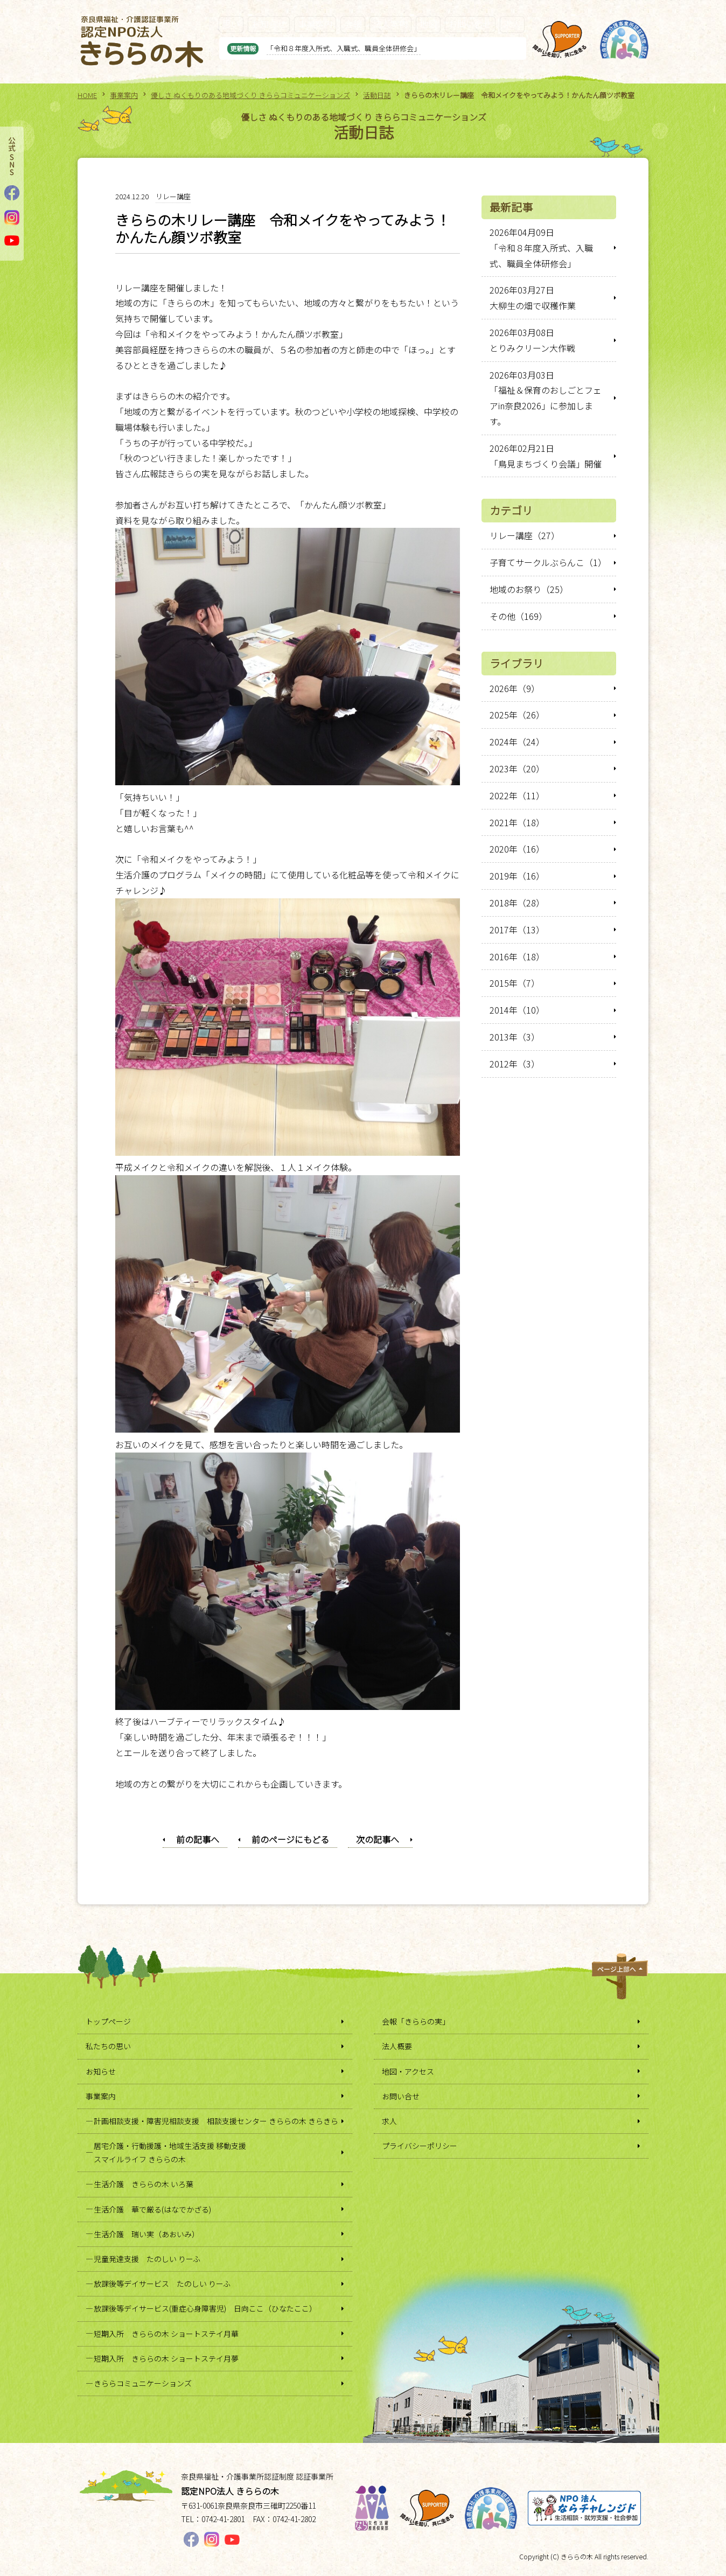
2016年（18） (517, 956)
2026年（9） (515, 688)
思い (231, 23)
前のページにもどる (290, 1839)
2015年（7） (515, 982)
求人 (512, 23)
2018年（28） (517, 902)
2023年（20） (517, 768)
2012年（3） (515, 1063)
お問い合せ (470, 23)
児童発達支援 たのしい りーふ (147, 2258)
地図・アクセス (408, 2071)
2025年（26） (517, 714)
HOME (87, 95)
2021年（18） (517, 822)
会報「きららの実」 (416, 2021)
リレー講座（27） (525, 535)
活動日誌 (377, 95)
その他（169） (518, 616)
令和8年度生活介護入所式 (291, 48)
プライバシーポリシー (419, 2145)
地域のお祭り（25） (529, 589)
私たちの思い (108, 2046)
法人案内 (390, 23)
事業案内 (315, 23)
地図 (428, 23)
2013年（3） (515, 1036)
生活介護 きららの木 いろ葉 (143, 2184)
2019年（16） (517, 875)
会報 (352, 23)
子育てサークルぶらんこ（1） (548, 562)
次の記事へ (377, 1839)
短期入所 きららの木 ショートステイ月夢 (166, 2358)
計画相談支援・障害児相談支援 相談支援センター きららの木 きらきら (216, 2121)
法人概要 (397, 2046)
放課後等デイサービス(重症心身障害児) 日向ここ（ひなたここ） (205, 2308)
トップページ (108, 2021)
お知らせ (269, 23)
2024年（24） (517, 741)
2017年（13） (517, 929)
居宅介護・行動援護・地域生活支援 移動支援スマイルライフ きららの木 (170, 2152)
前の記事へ (197, 1839)
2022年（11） (517, 795)
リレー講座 (173, 196)
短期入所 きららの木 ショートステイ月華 (166, 2333)
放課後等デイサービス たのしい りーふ (162, 2283)
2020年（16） (517, 848)
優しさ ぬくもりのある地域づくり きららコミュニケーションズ (250, 95)
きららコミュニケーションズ (143, 2383)
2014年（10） (517, 1009)
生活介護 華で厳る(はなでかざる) (152, 2209)
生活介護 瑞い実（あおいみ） (146, 2234)
